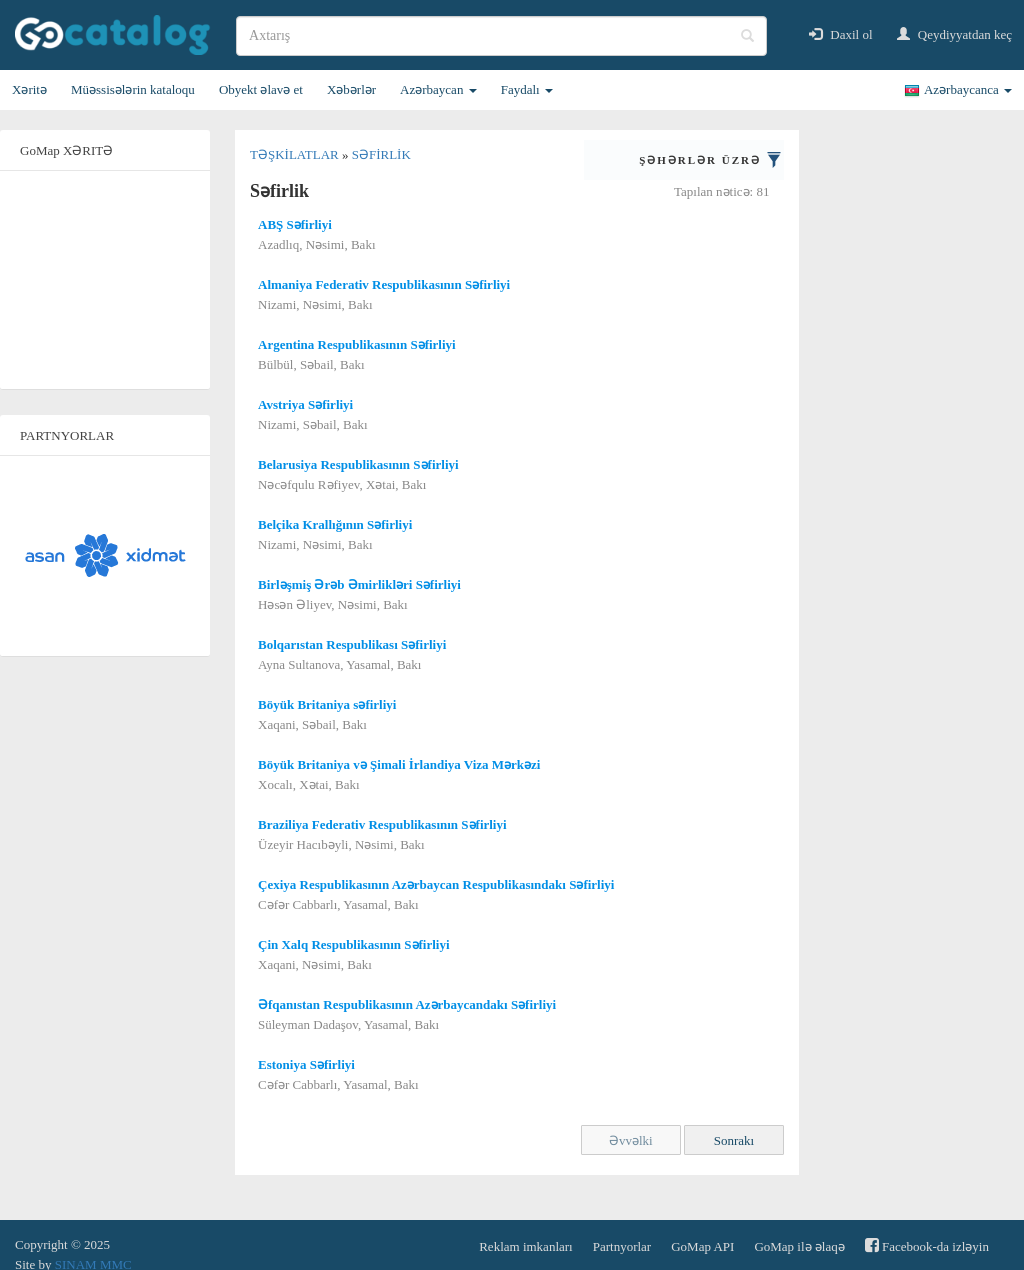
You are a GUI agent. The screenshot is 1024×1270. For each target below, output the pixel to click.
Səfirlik (381, 154)
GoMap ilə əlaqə (799, 1246)
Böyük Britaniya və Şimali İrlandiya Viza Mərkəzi (399, 764)
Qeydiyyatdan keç (954, 34)
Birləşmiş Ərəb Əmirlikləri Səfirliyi (359, 584)
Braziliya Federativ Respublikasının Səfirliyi (382, 824)
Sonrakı (734, 1140)
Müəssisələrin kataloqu (133, 89)
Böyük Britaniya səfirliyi (327, 704)
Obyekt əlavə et (261, 89)
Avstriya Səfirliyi (305, 404)
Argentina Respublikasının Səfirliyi (357, 344)
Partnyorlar (622, 1246)
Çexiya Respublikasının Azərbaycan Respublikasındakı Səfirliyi (436, 884)
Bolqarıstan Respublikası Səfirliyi (352, 644)
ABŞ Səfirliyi (295, 224)
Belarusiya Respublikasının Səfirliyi (358, 464)
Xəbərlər (351, 89)
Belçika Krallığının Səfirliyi (335, 524)
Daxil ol (841, 34)
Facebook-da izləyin (927, 1245)
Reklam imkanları (526, 1246)
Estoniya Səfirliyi (306, 1064)
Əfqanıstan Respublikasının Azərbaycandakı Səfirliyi (407, 1004)
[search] (501, 36)
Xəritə (29, 89)
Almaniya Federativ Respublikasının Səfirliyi (384, 284)
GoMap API (702, 1246)
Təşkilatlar (296, 154)
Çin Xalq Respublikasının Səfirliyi (354, 944)
